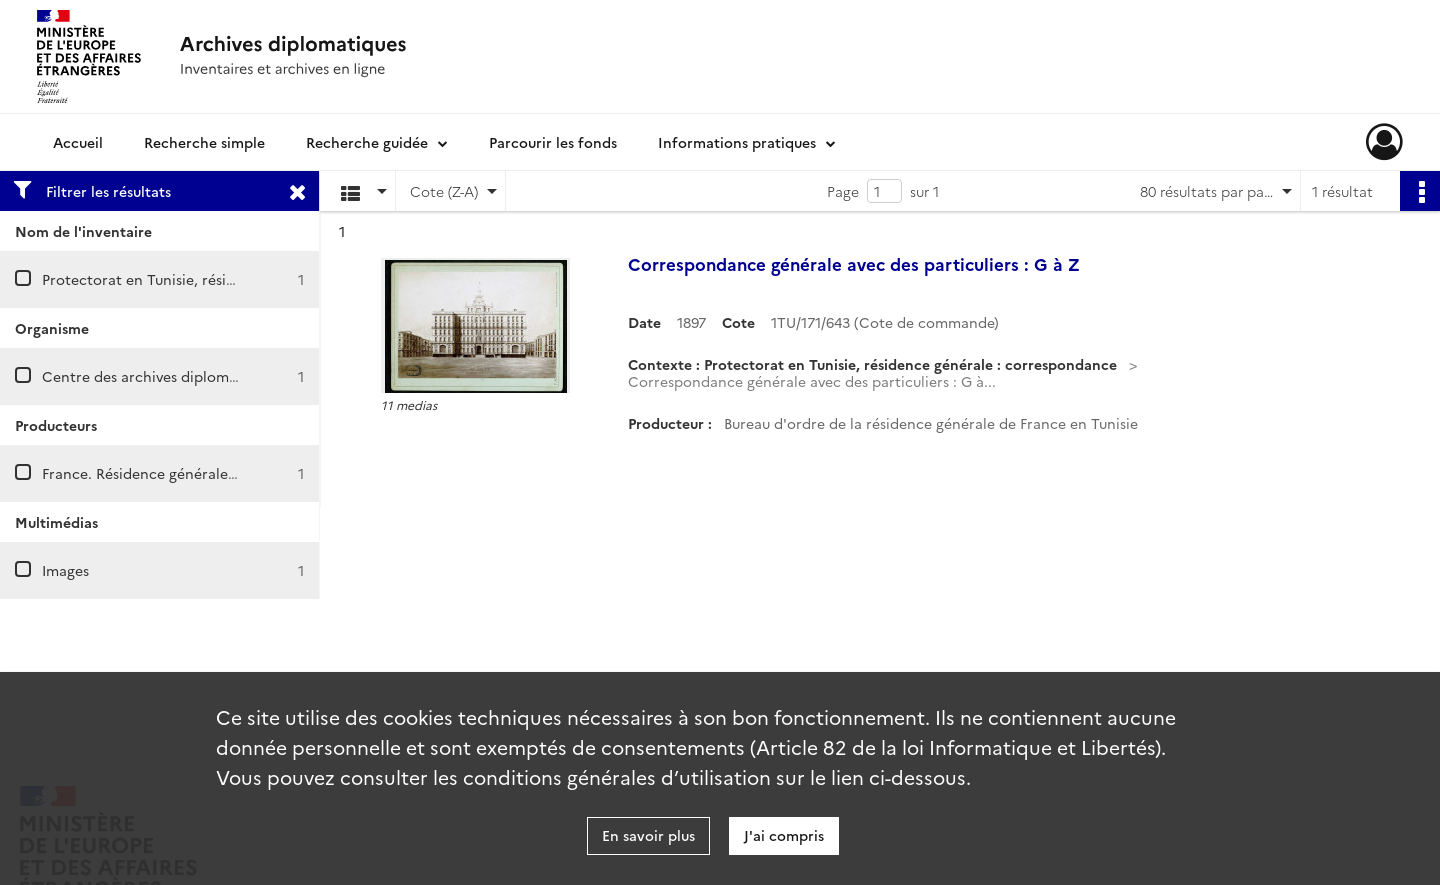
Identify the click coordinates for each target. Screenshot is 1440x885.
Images (65, 570)
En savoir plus (648, 835)
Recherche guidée (367, 142)
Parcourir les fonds (553, 142)
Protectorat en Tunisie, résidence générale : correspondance (248, 279)
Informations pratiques (737, 142)
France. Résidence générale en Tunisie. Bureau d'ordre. (227, 473)
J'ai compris (784, 835)
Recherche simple (204, 142)
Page (843, 191)
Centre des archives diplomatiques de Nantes (197, 376)
